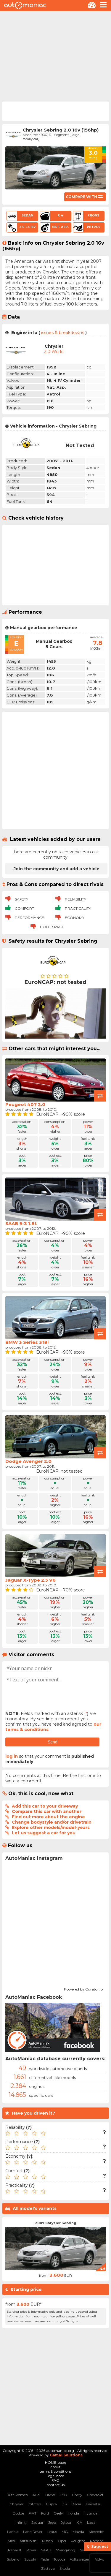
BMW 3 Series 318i (27, 1342)
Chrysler (16, 2504)
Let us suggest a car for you (43, 1833)
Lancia (12, 2531)
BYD (63, 2495)
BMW (50, 2495)
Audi (37, 2495)
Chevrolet (95, 2495)
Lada (91, 2522)
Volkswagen (80, 2559)
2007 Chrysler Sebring (55, 2223)
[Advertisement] (55, 55)
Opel (62, 2541)
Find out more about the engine (48, 1816)
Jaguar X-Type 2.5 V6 (30, 1580)
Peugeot (78, 2541)
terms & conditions (55, 2471)
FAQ (55, 2480)
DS (64, 2504)
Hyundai (91, 2513)
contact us (56, 2484)
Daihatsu (94, 2504)
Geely (58, 2513)
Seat (83, 2550)
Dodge (18, 2513)
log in (11, 1756)
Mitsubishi (28, 2541)
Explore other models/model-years (51, 1827)
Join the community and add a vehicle (56, 868)
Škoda (64, 2568)
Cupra (51, 2504)
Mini (11, 2541)
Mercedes (96, 2531)
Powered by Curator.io (83, 1988)
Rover (31, 2550)
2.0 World (54, 351)
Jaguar (37, 2522)
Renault (15, 2550)
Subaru (13, 2559)
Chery (77, 2495)
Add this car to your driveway (45, 1806)
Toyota (59, 2559)
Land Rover (33, 2531)
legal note (55, 2476)
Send (52, 1742)
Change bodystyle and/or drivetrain (51, 1822)
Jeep (52, 2522)
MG (65, 2531)
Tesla (45, 2559)
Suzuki (30, 2559)
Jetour (66, 2522)
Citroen (34, 2504)
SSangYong (65, 2550)
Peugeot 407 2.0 (25, 1104)
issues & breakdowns (62, 332)
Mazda (78, 2531)
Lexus (52, 2531)
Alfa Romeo (18, 2495)
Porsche (97, 2541)
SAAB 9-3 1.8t (21, 1223)
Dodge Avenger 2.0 (28, 1461)
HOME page (55, 2462)
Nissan (47, 2541)
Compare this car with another (46, 1811)
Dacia (76, 2504)
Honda (73, 2513)
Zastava (48, 2568)
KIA (79, 2522)
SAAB (46, 2550)
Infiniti (21, 2522)
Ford (45, 2513)
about (55, 2467)
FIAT (32, 2513)
